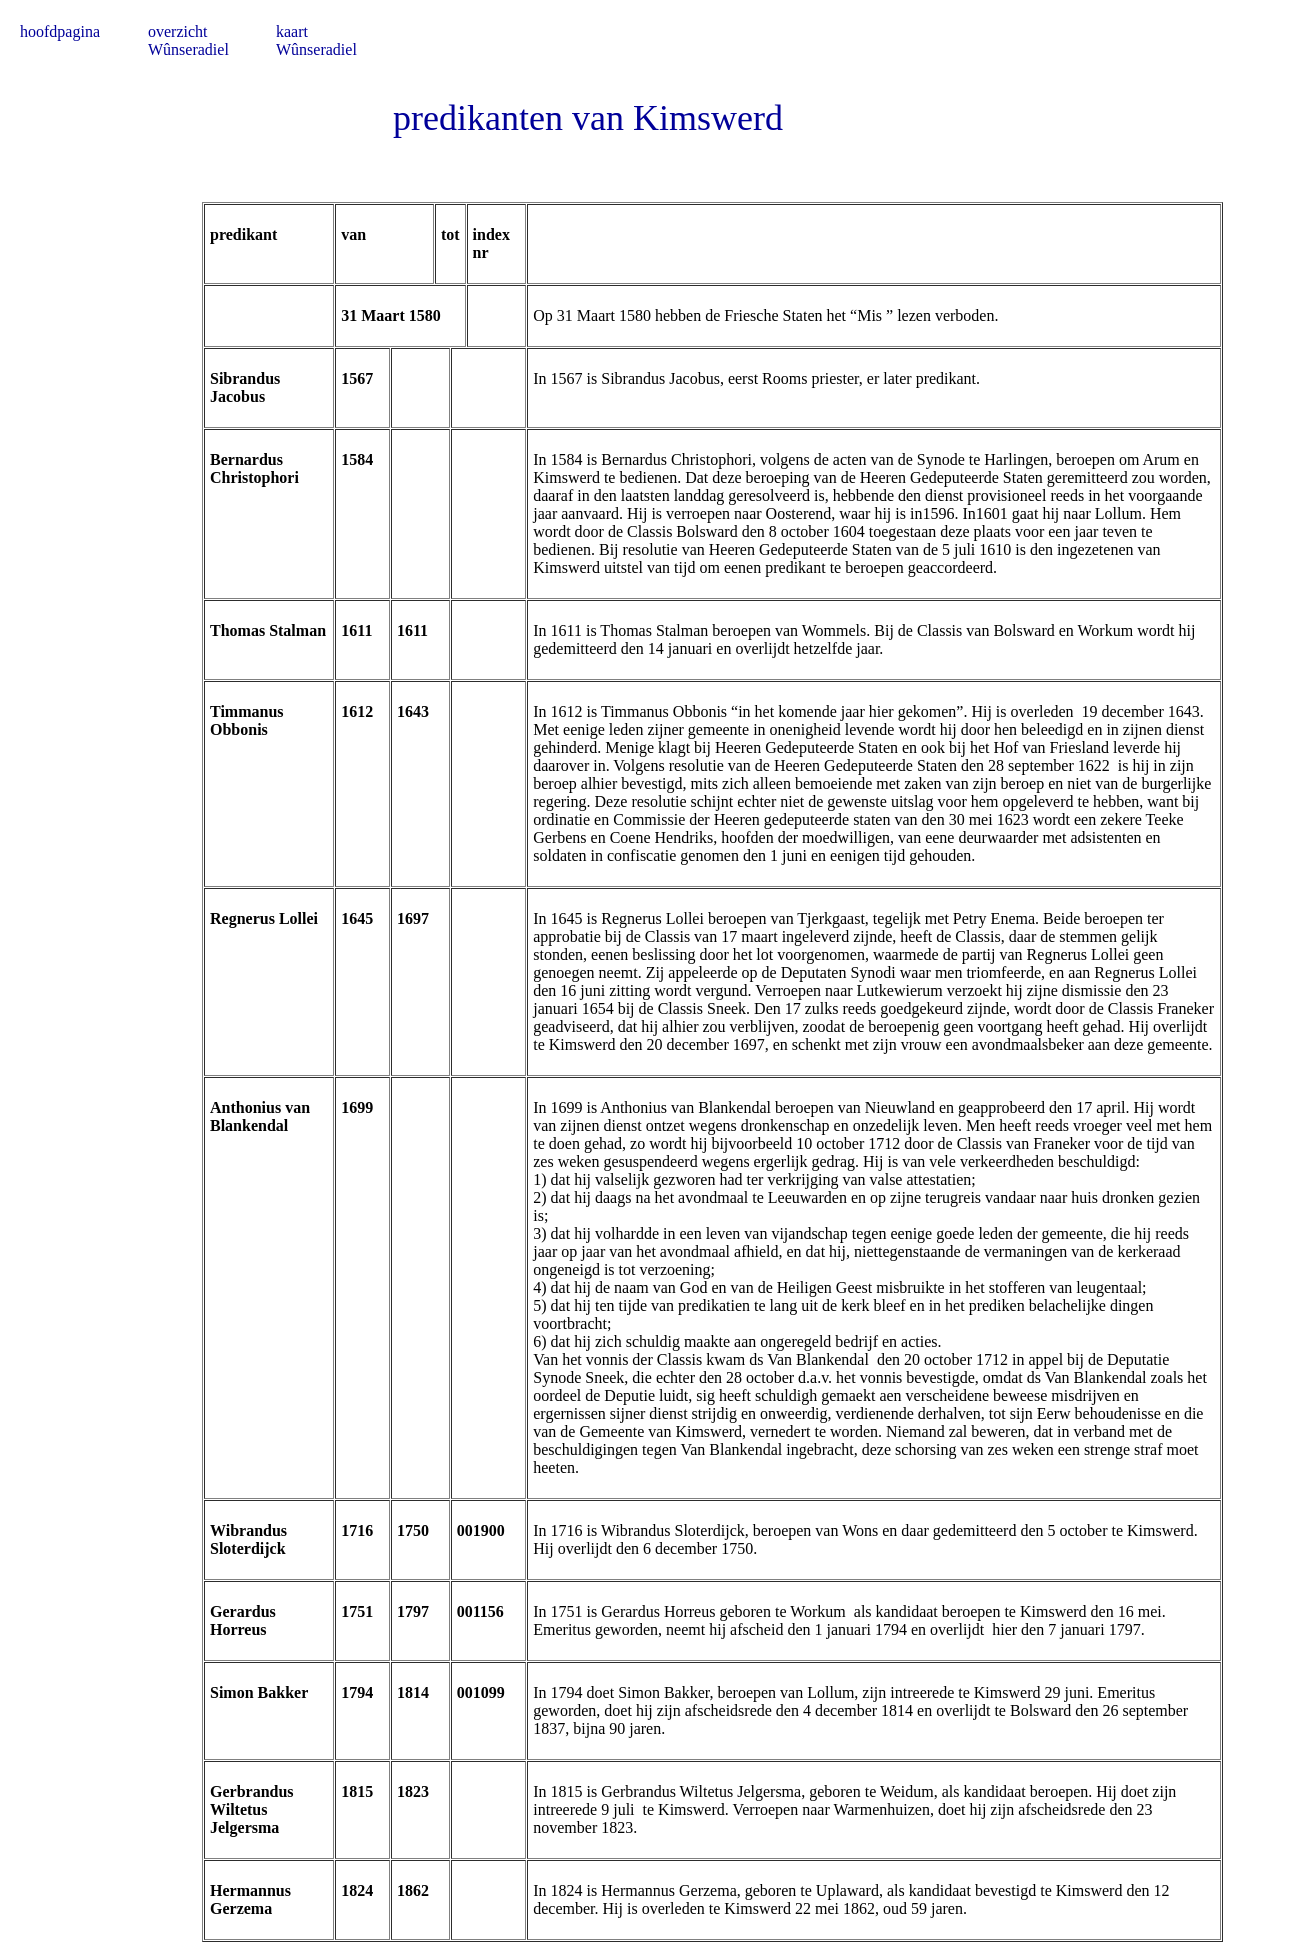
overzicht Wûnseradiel (188, 40)
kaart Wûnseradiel (316, 40)
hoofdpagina (60, 31)
